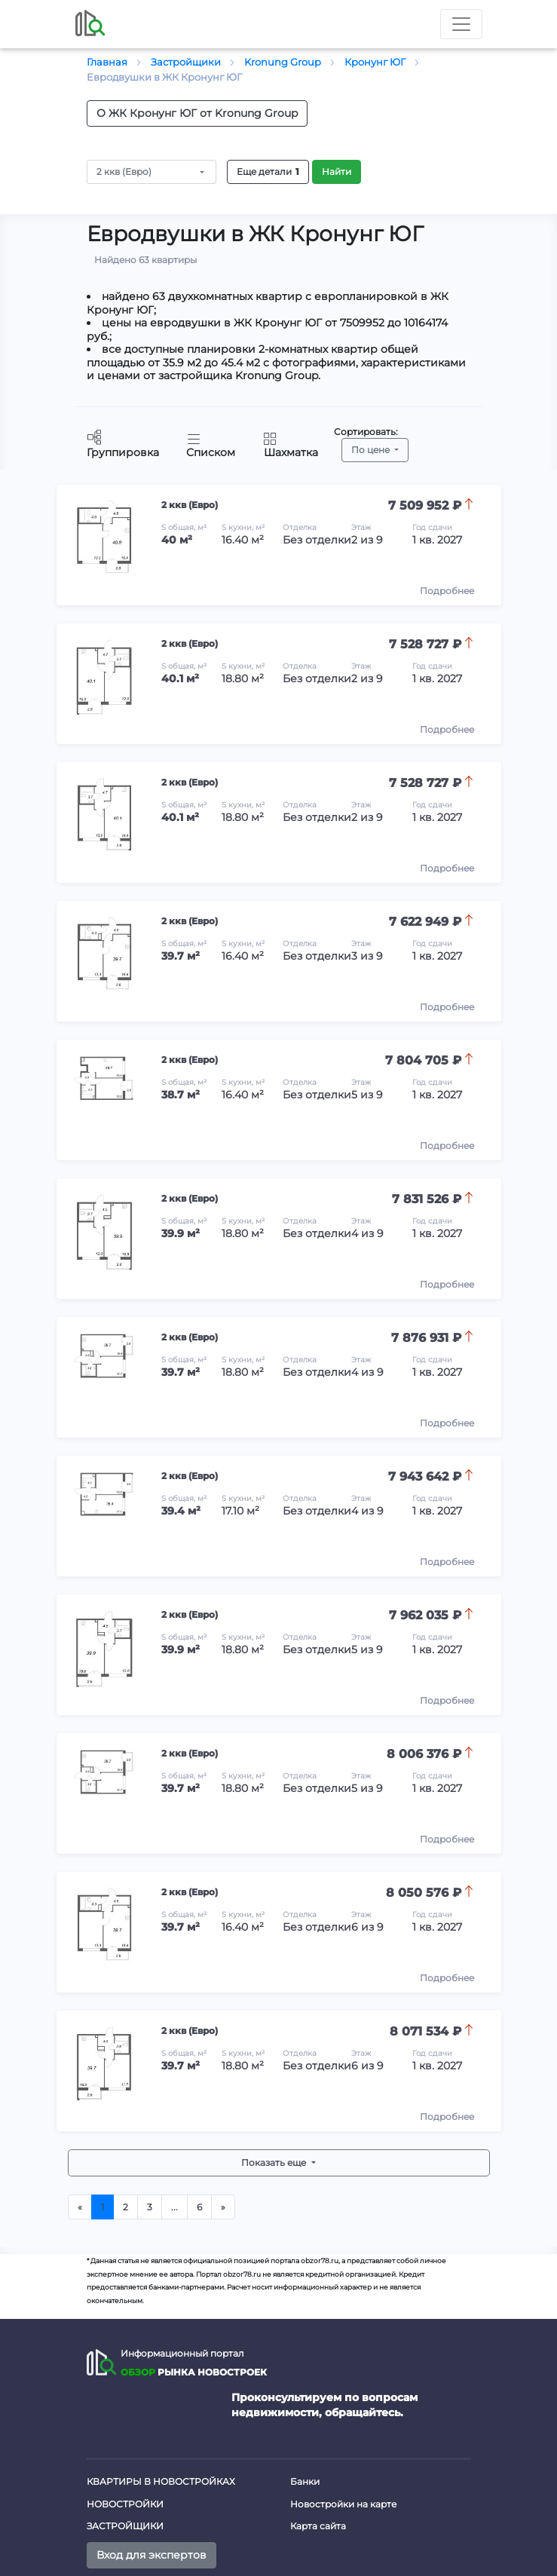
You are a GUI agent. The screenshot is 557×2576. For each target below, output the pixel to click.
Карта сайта (318, 2526)
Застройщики (125, 2526)
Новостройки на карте (343, 2504)
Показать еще (274, 2162)
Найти (336, 171)
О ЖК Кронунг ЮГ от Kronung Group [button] (197, 113)
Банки (305, 2481)
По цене (371, 449)
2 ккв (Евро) (123, 171)
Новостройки (125, 2504)
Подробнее (447, 590)
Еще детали (268, 172)
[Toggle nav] (461, 24)
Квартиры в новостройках (161, 2481)
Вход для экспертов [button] (151, 2555)
